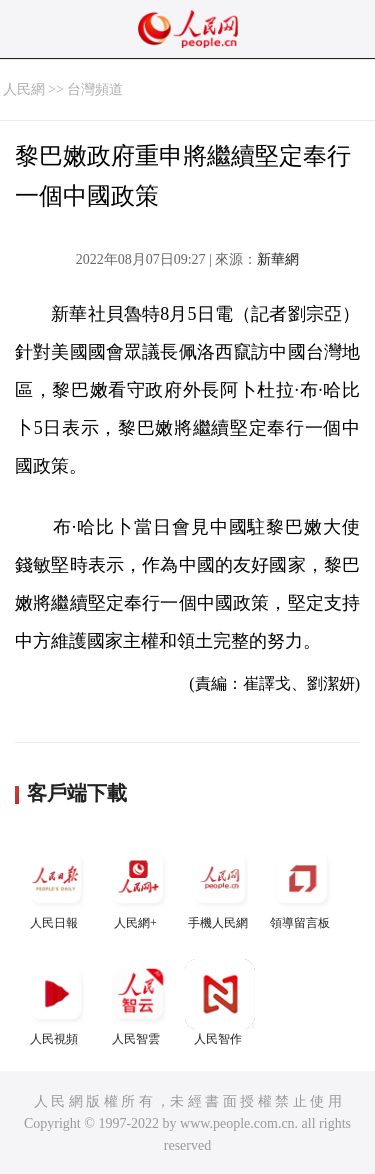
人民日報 (56, 886)
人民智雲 (138, 1002)
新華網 (278, 259)
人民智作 (220, 1002)
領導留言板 (302, 886)
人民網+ (138, 886)
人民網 (24, 89)
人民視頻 (56, 1002)
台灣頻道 (95, 89)
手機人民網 (220, 886)
